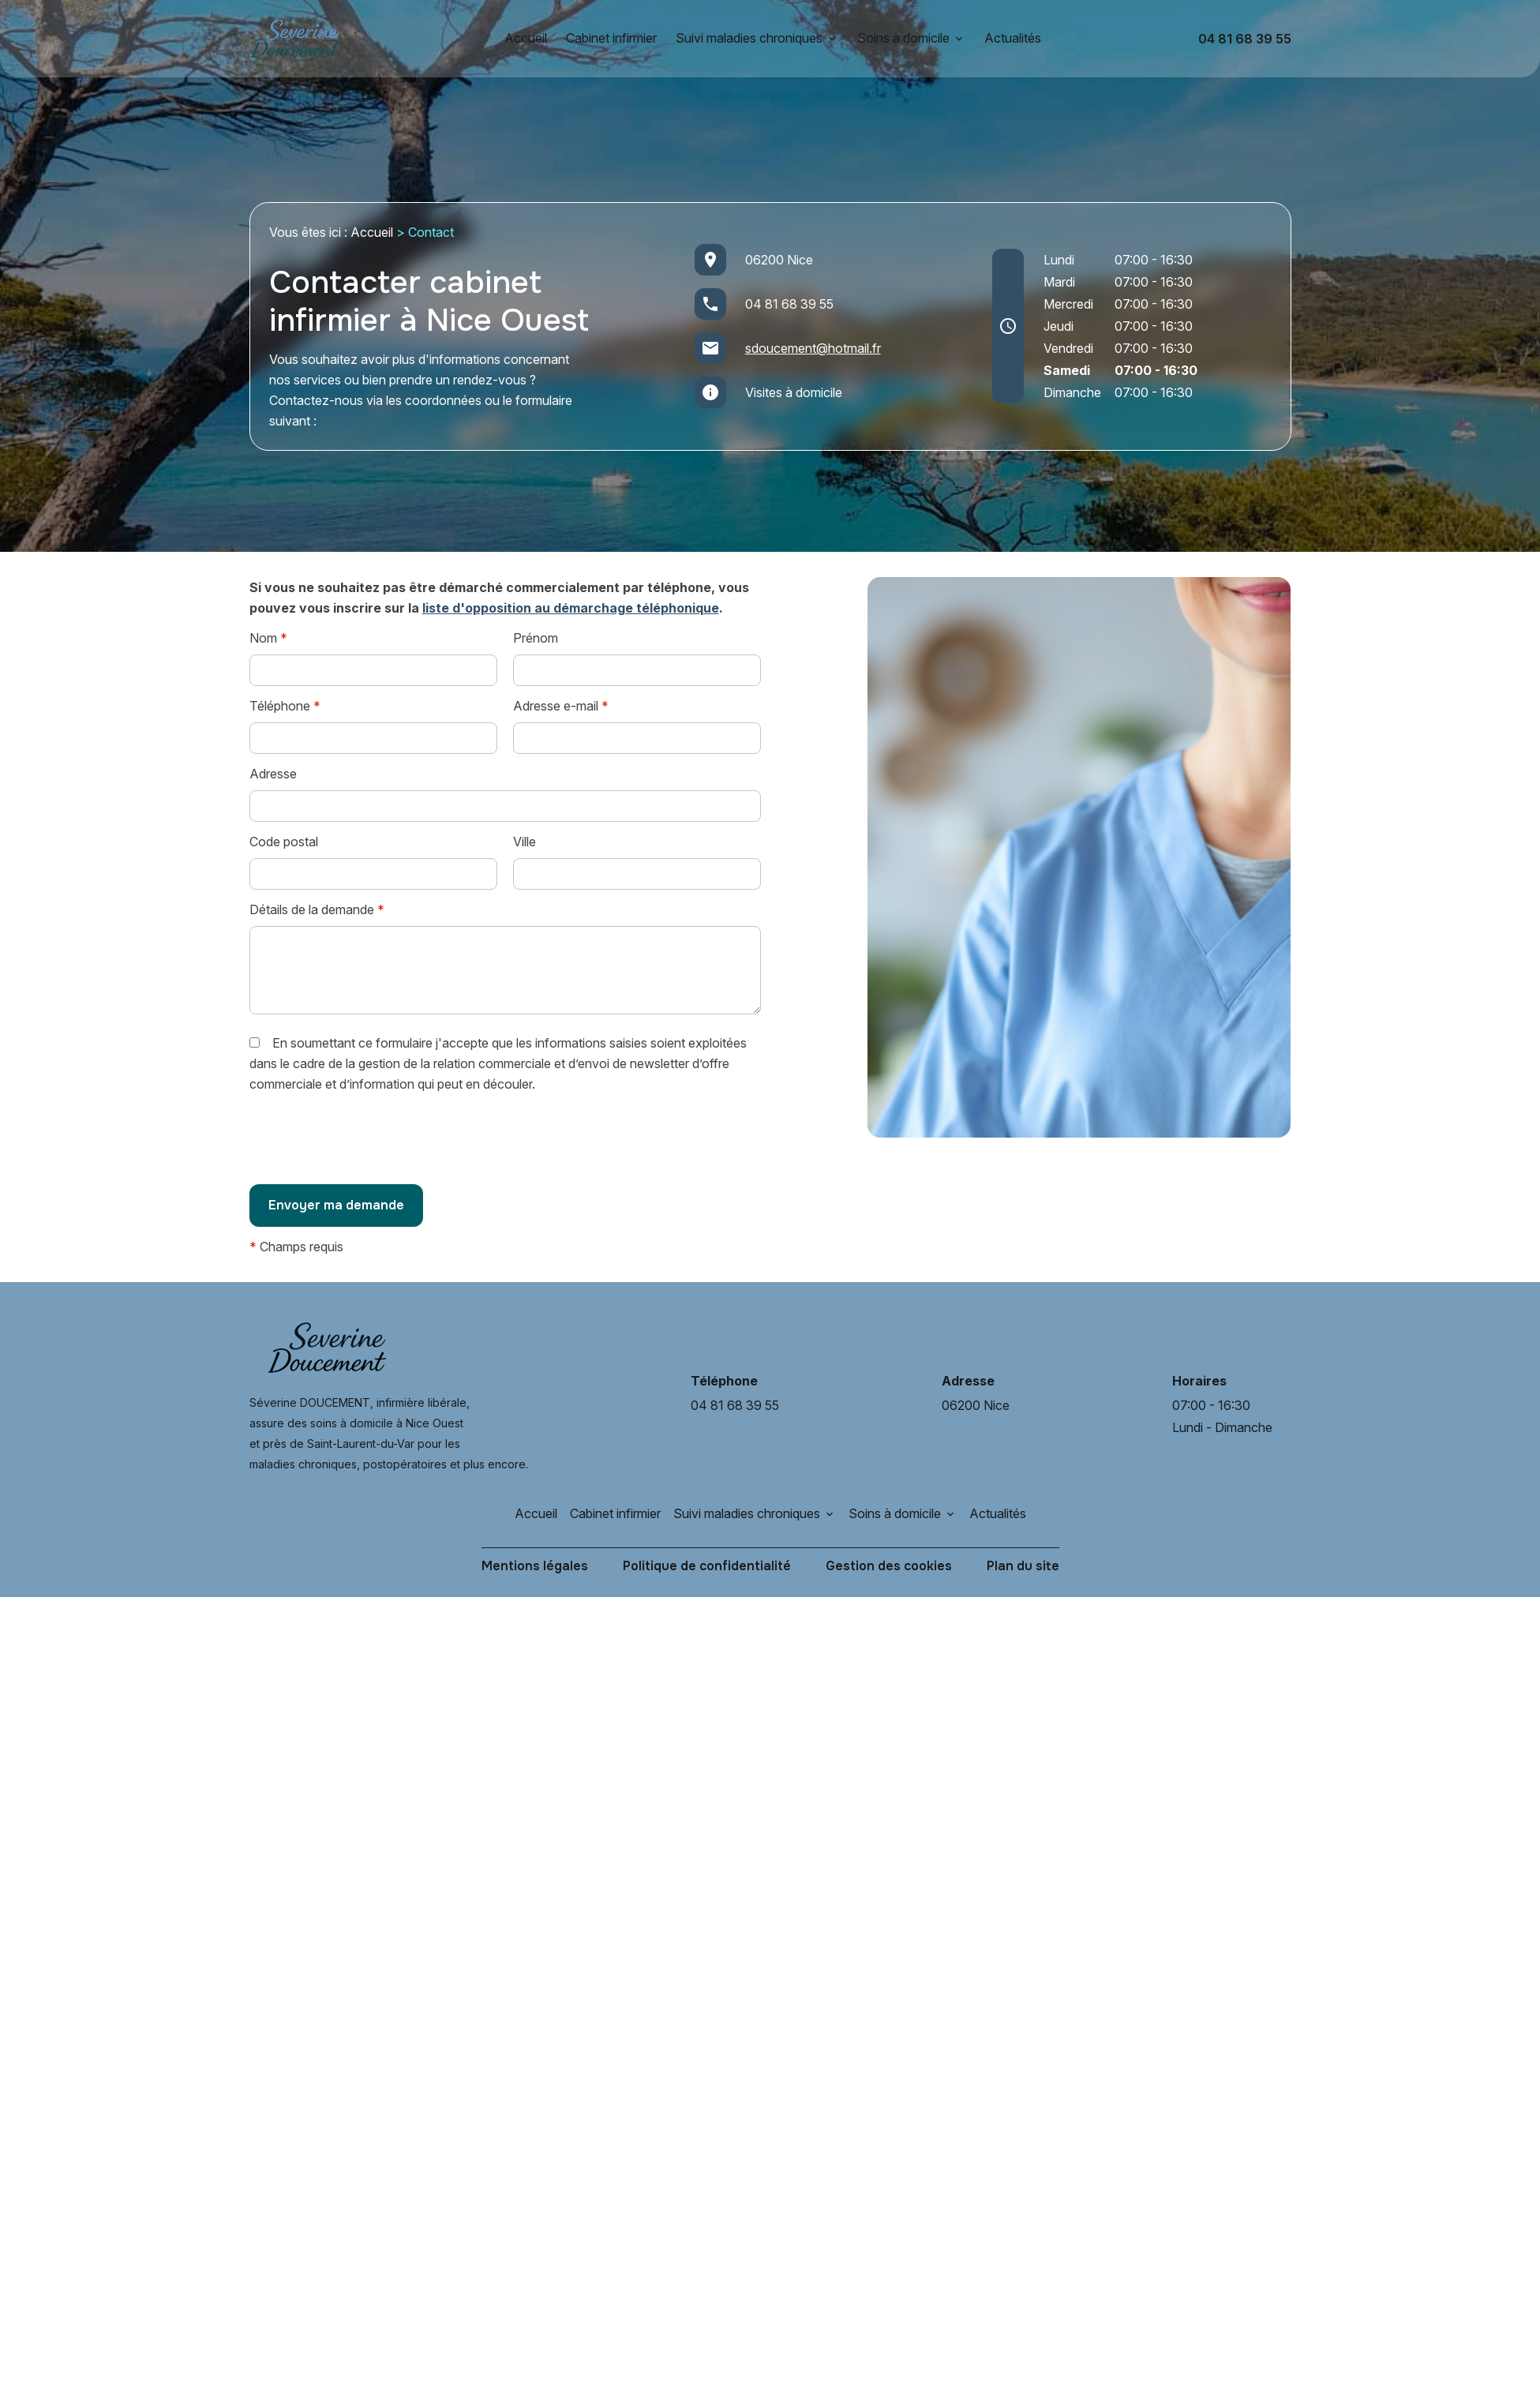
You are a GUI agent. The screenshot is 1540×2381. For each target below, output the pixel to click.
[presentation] (369, 1144)
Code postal (283, 841)
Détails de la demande (316, 909)
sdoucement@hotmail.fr (813, 348)
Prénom (535, 638)
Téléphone (284, 706)
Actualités (1012, 38)
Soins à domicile (903, 38)
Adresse (273, 774)
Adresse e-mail (561, 706)
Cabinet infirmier (611, 38)
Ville (524, 841)
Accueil (525, 38)
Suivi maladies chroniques (749, 38)
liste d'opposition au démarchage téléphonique (570, 608)
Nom (268, 638)
